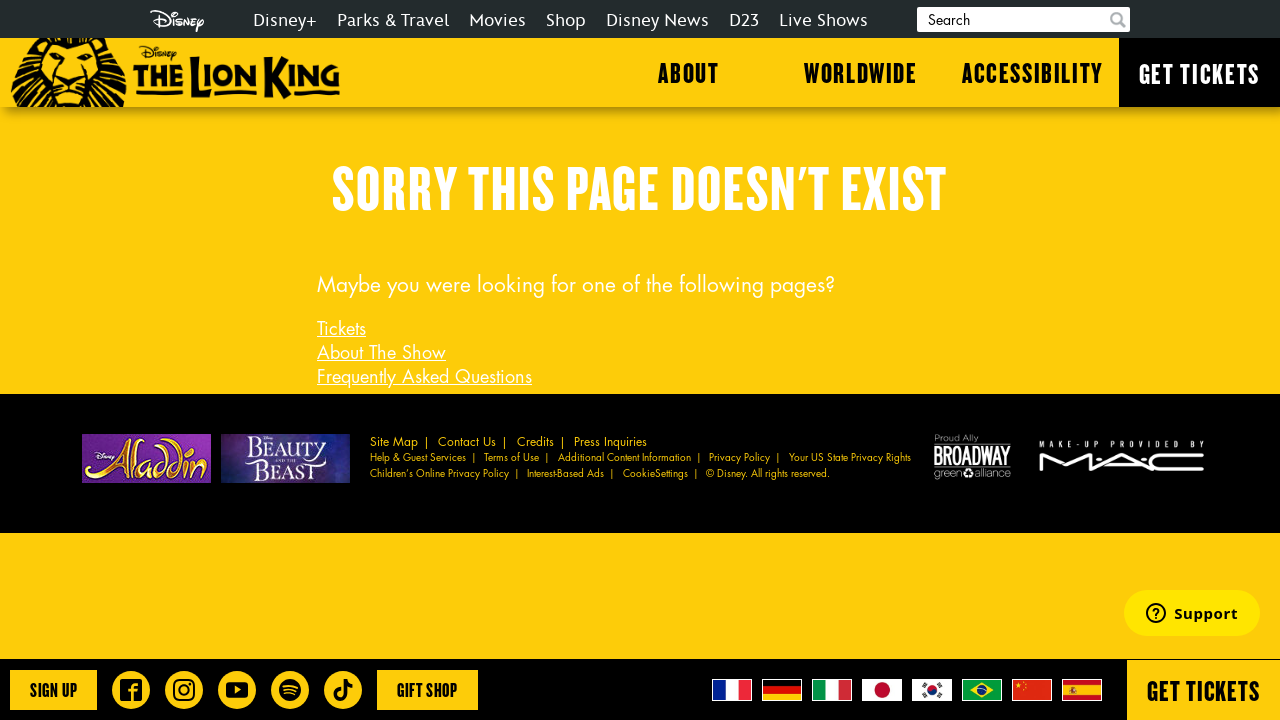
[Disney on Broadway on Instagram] (184, 690)
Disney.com (177, 21)
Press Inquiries (610, 442)
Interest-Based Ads (565, 474)
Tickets (341, 329)
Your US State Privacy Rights (850, 458)
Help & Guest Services (418, 458)
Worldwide (860, 72)
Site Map (394, 442)
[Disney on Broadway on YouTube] (237, 690)
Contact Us (467, 442)
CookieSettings (655, 474)
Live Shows (823, 20)
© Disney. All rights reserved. (768, 474)
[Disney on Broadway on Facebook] (131, 690)
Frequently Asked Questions (424, 377)
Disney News (657, 20)
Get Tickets (1199, 73)
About (688, 72)
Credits (535, 442)
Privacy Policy (739, 458)
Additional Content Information (624, 458)
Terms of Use (511, 458)
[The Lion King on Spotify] (290, 690)
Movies (497, 20)
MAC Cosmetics (1124, 455)
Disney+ (285, 20)
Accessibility (1033, 72)
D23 (744, 20)
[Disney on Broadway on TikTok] (343, 690)
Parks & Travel (393, 20)
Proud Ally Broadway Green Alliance (972, 455)
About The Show (381, 353)
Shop (566, 20)
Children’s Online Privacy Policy (439, 474)
